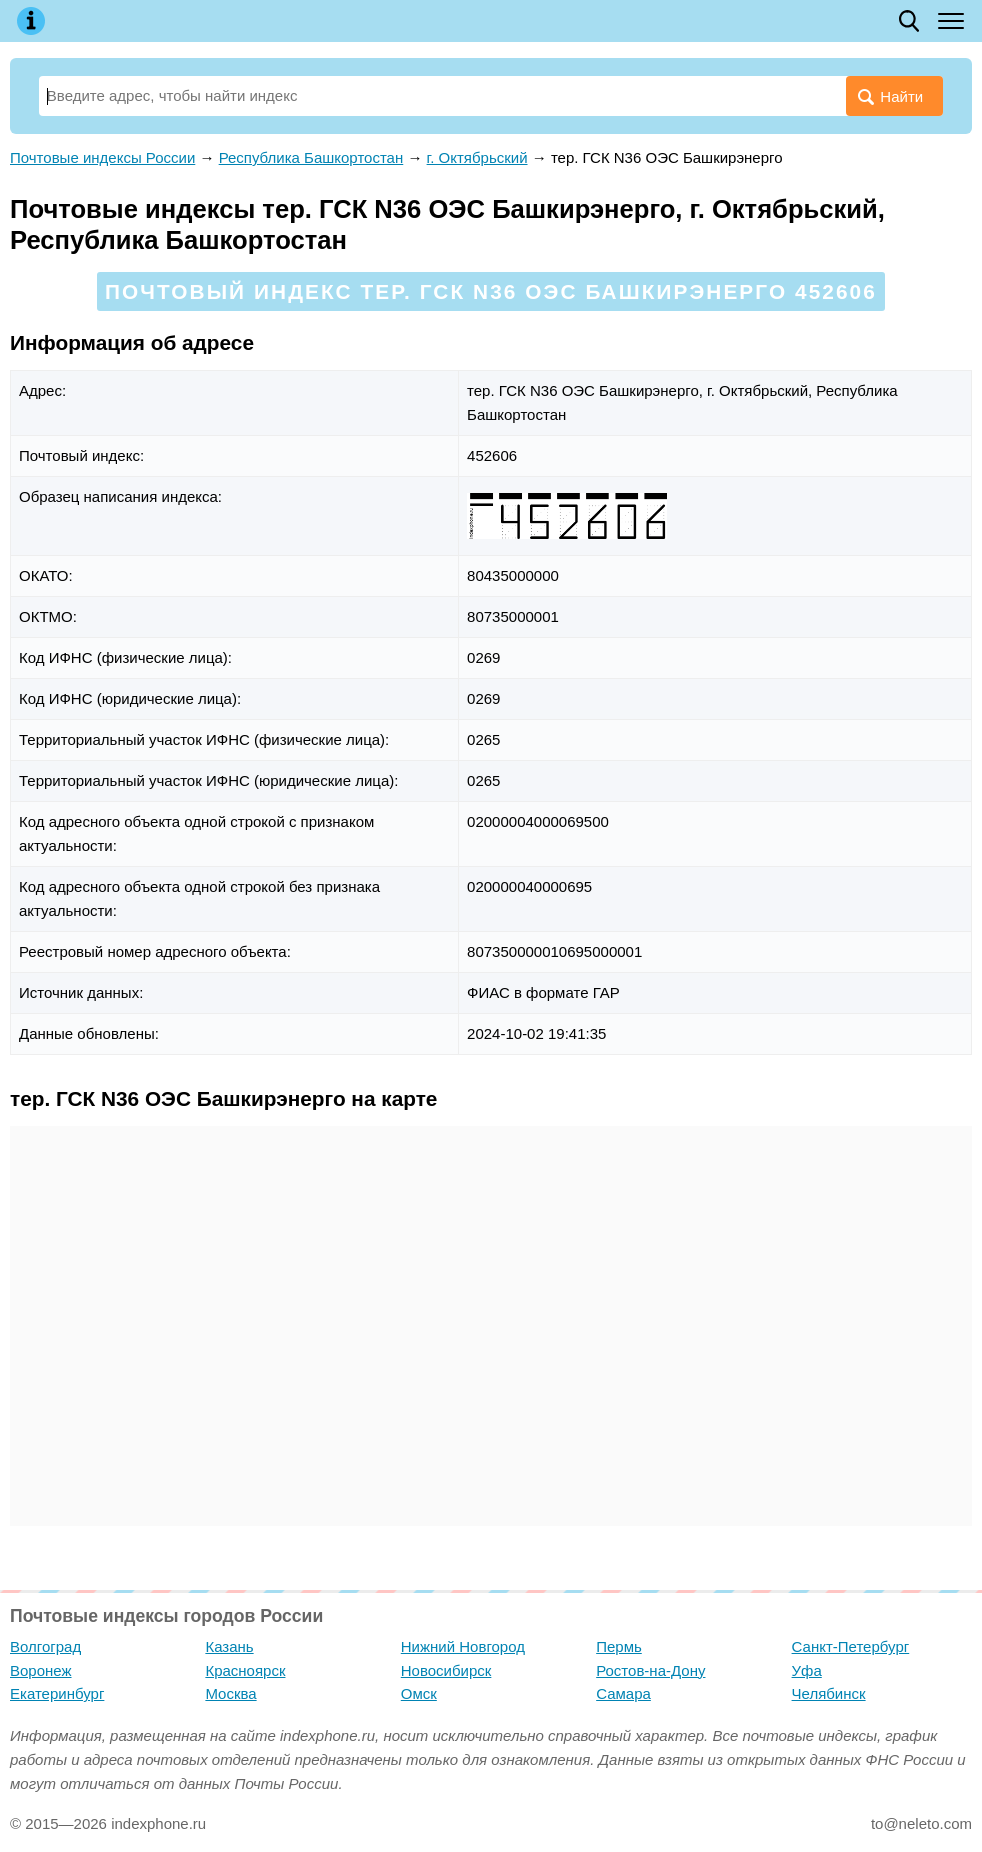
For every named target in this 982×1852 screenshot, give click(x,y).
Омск (419, 1693)
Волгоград (45, 1646)
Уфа (807, 1670)
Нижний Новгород (463, 1646)
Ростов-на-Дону (650, 1670)
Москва (230, 1693)
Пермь (619, 1646)
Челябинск (829, 1693)
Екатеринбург (57, 1693)
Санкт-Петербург (851, 1646)
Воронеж (41, 1670)
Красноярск (245, 1670)
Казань (229, 1646)
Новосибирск (446, 1670)
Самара (623, 1693)
